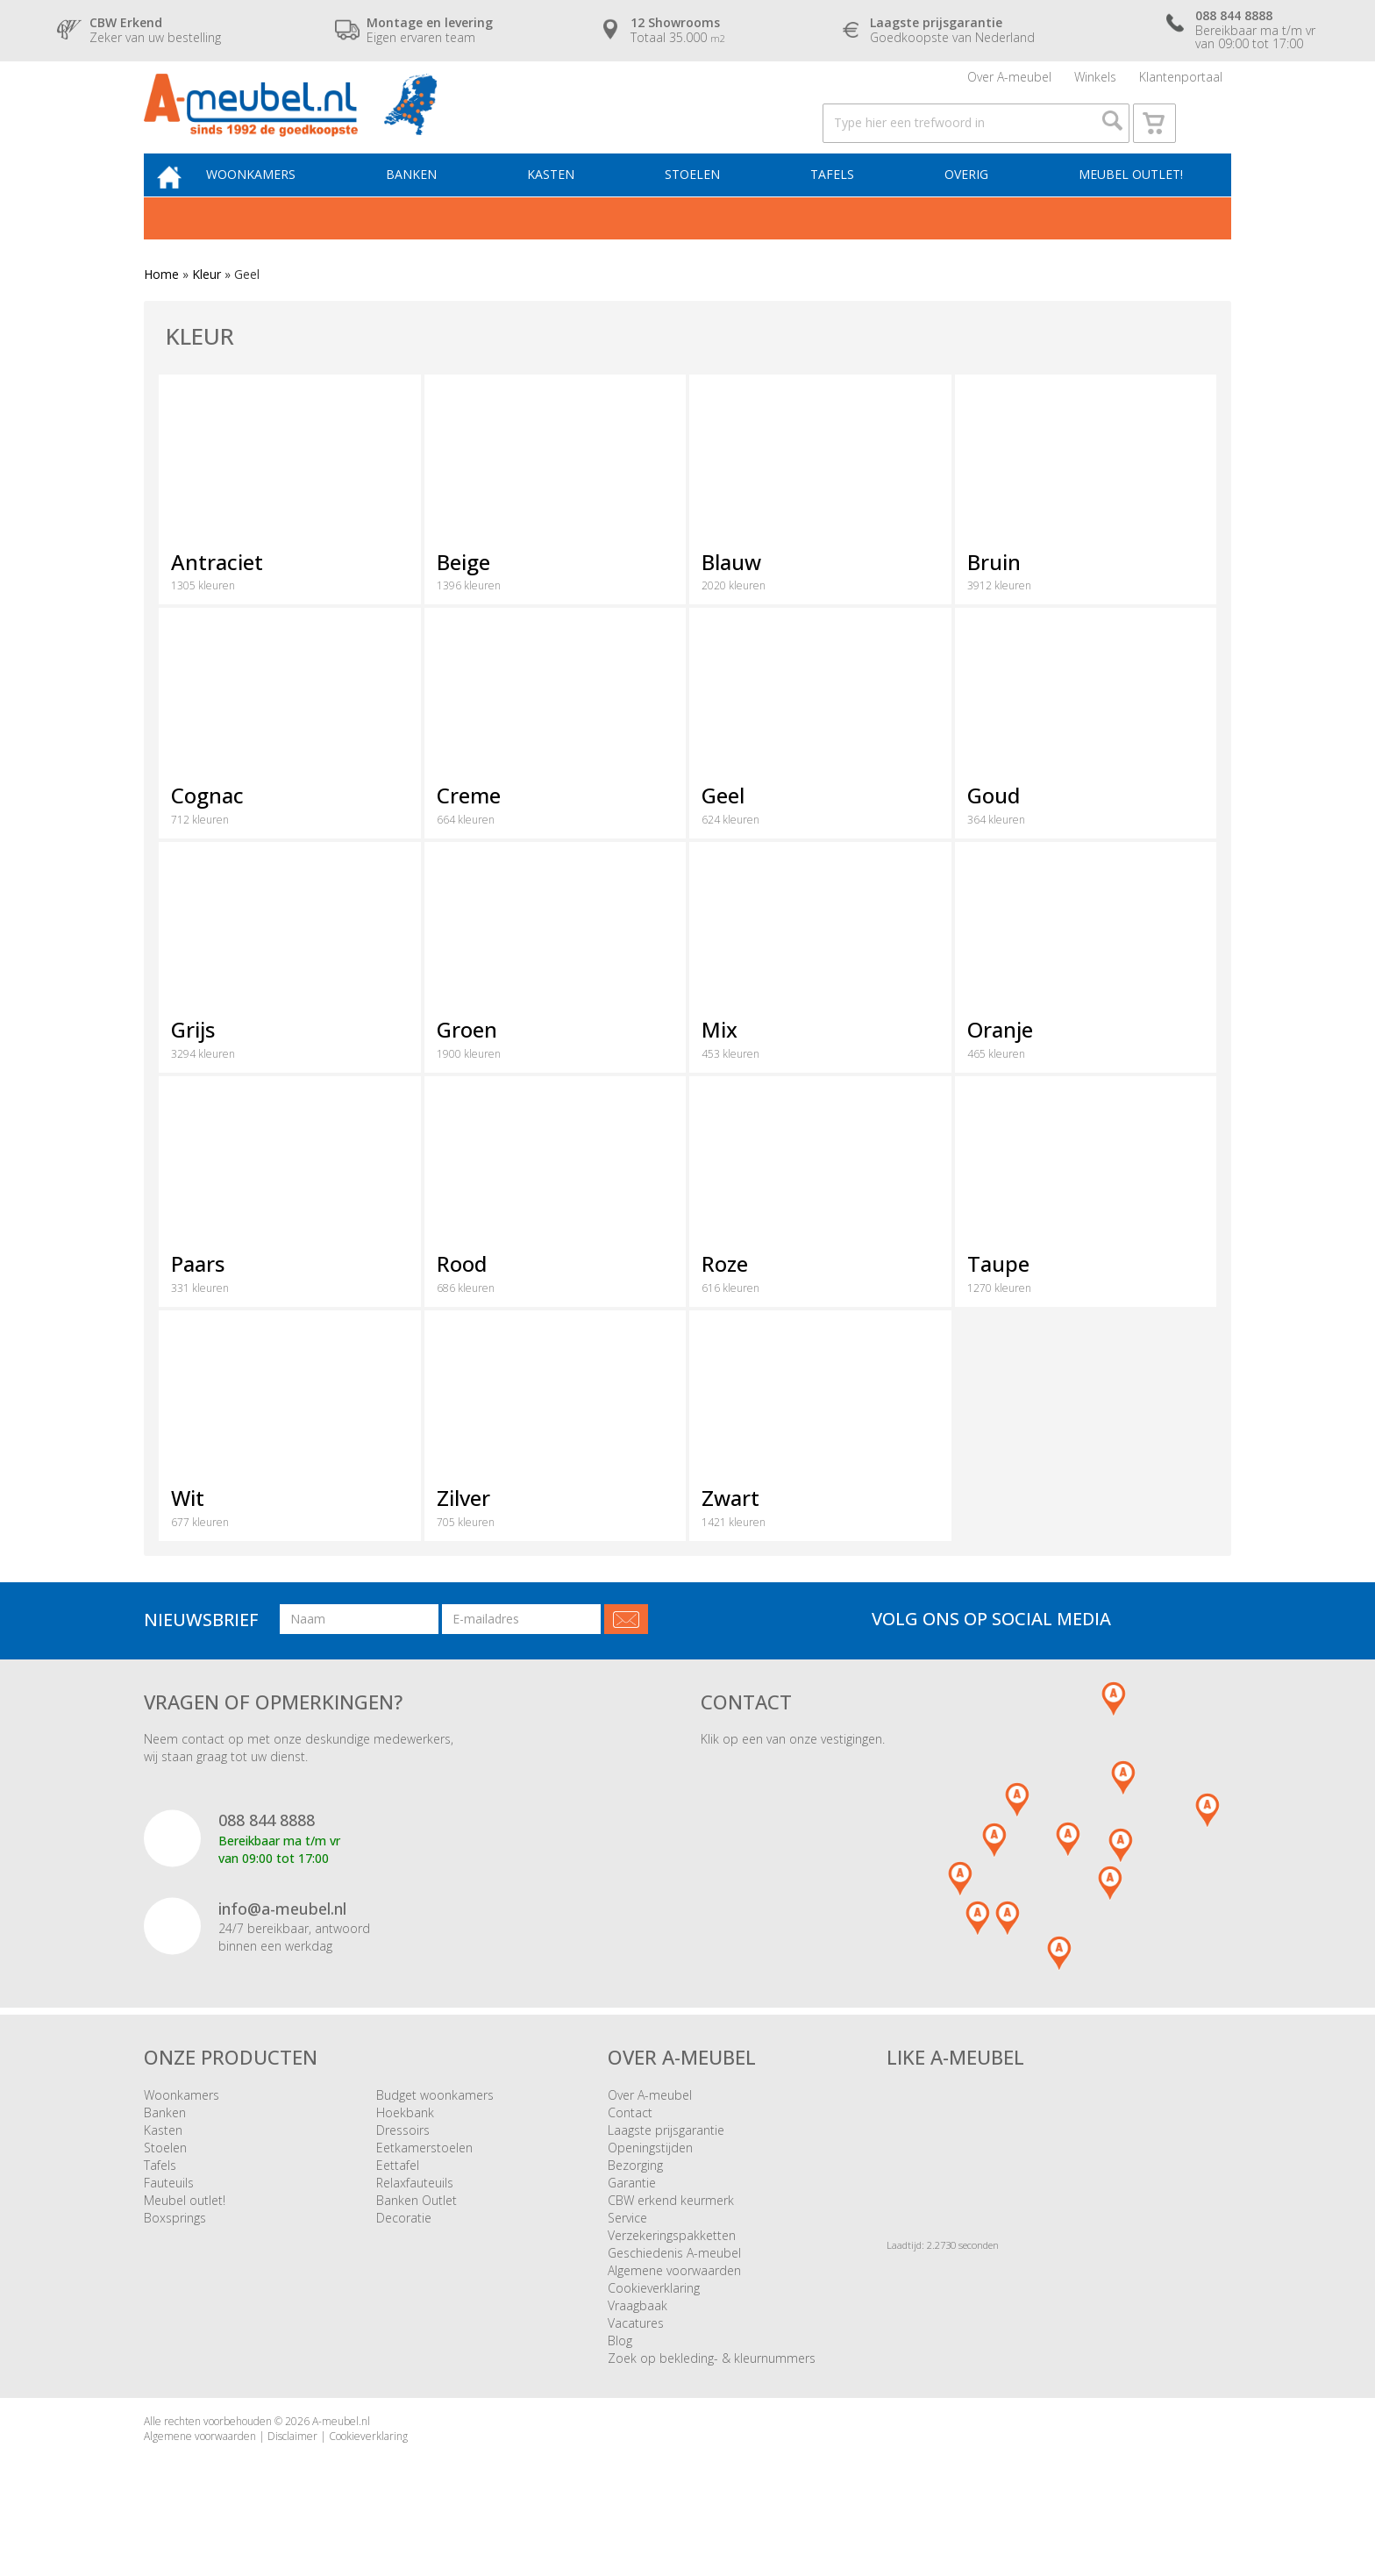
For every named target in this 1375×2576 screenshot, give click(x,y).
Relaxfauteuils (414, 2218)
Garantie (632, 2218)
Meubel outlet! (1128, 207)
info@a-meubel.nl (282, 1944)
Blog (620, 2376)
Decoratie (403, 2253)
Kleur (206, 311)
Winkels (1095, 83)
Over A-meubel (1009, 83)
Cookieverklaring (654, 2324)
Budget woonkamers (435, 2131)
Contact (630, 2148)
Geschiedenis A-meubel (674, 2288)
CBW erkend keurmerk (671, 2236)
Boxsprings (175, 2253)
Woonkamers (279, 207)
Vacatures (636, 2359)
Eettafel (397, 2201)
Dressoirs (403, 2166)
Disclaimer (292, 2472)
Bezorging (635, 2201)
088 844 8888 (266, 1856)
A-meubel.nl (341, 2457)
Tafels (840, 207)
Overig (969, 207)
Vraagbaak (637, 2341)
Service (627, 2253)
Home (161, 311)
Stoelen (705, 207)
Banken (435, 207)
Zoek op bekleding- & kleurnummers (712, 2394)
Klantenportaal (1180, 83)
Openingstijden (650, 2183)
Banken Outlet (416, 2236)
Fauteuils (169, 2218)
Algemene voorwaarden (674, 2306)
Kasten (569, 207)
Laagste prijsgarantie (666, 2166)
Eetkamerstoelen (424, 2183)
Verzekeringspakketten (672, 2271)
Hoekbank (405, 2148)
